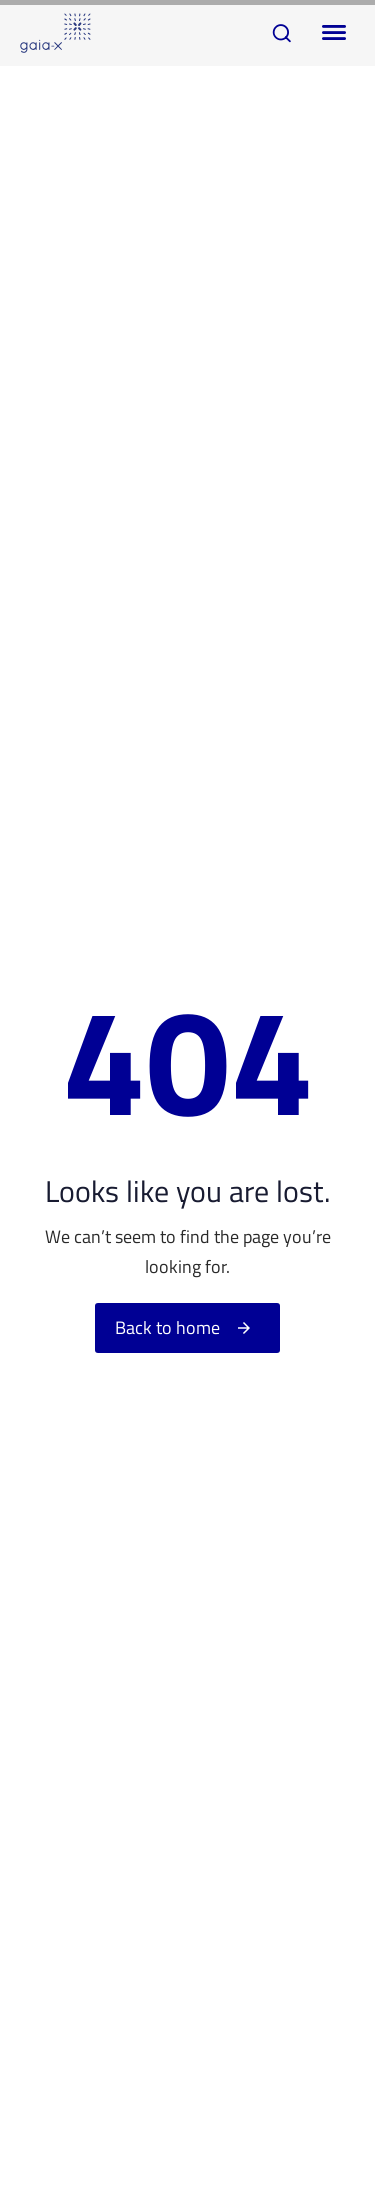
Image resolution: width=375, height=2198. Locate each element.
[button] (282, 33)
